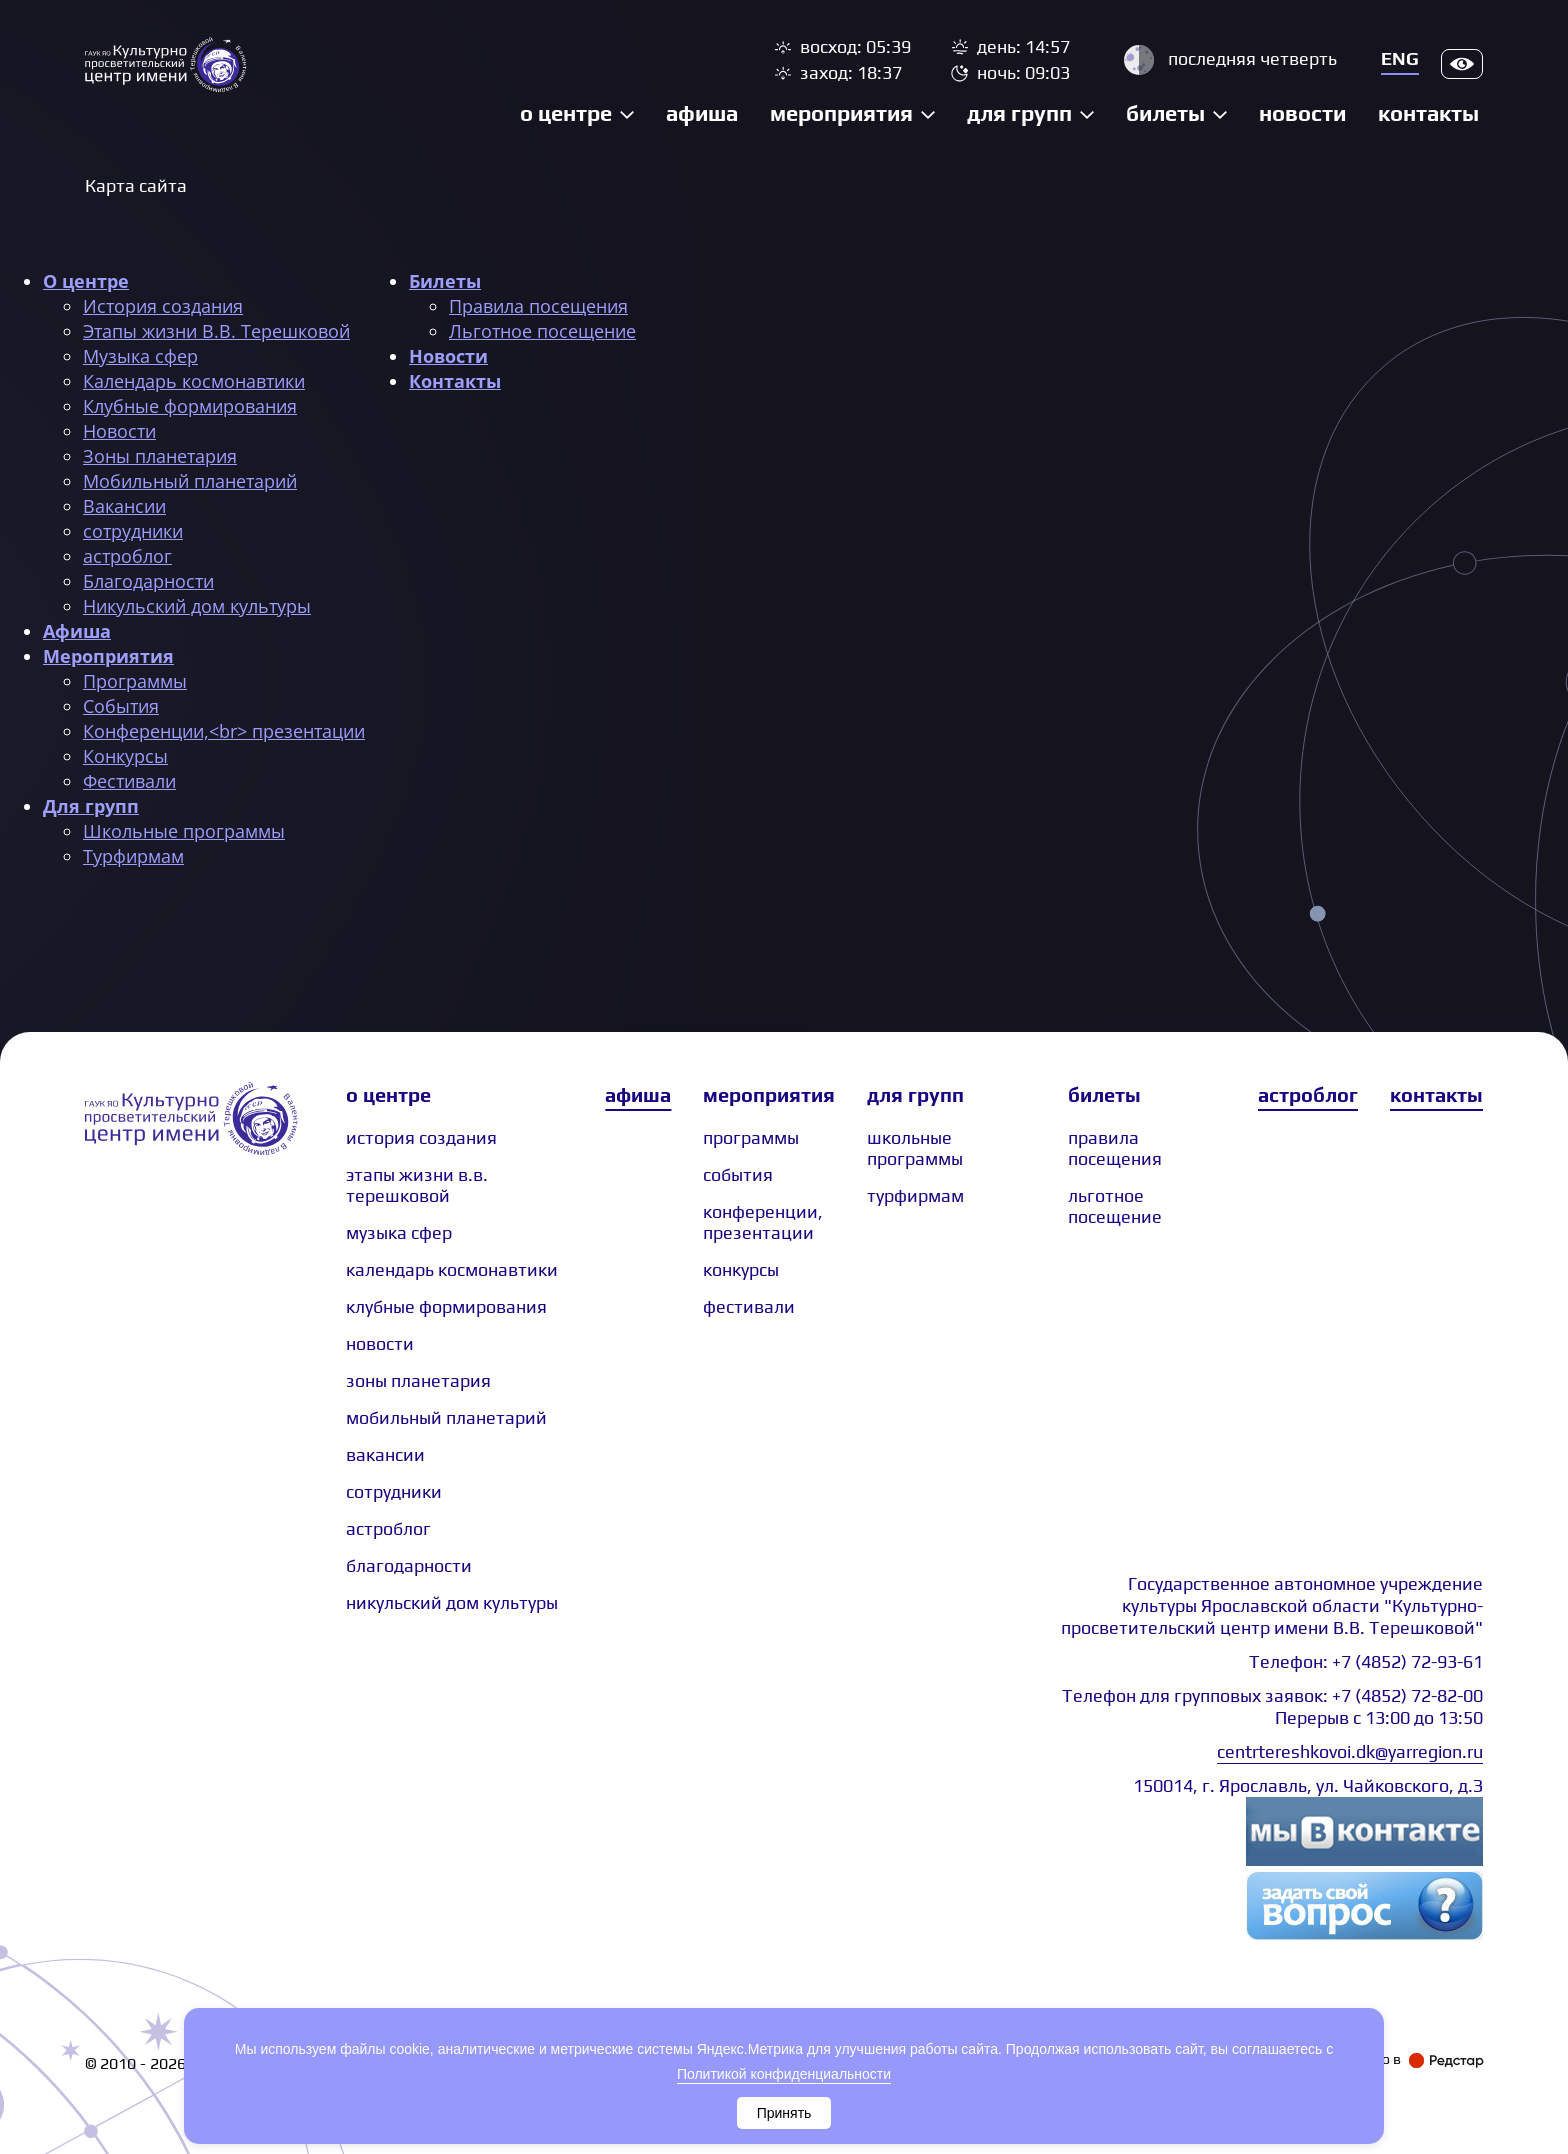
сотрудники (133, 531)
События (121, 706)
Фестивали (129, 781)
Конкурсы (125, 756)
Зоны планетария (160, 456)
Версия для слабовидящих (1462, 64)
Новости (1302, 113)
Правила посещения (538, 306)
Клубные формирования (190, 406)
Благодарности (148, 581)
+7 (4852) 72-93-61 (1407, 1661)
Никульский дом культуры (197, 606)
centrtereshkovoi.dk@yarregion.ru (1350, 1751)
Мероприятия (841, 113)
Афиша (702, 113)
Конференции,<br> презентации (224, 731)
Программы (135, 681)
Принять (784, 2113)
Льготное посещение (542, 331)
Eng (1400, 58)
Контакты (1428, 113)
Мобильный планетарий (190, 481)
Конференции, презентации (763, 1222)
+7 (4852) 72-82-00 (1407, 1695)
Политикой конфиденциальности (784, 2074)
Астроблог (1308, 1094)
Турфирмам (133, 856)
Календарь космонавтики (194, 381)
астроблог (127, 556)
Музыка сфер (140, 356)
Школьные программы (184, 831)
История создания (163, 306)
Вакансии (124, 506)
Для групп (1019, 113)
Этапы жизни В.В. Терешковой (216, 331)
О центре (566, 113)
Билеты (1165, 113)
